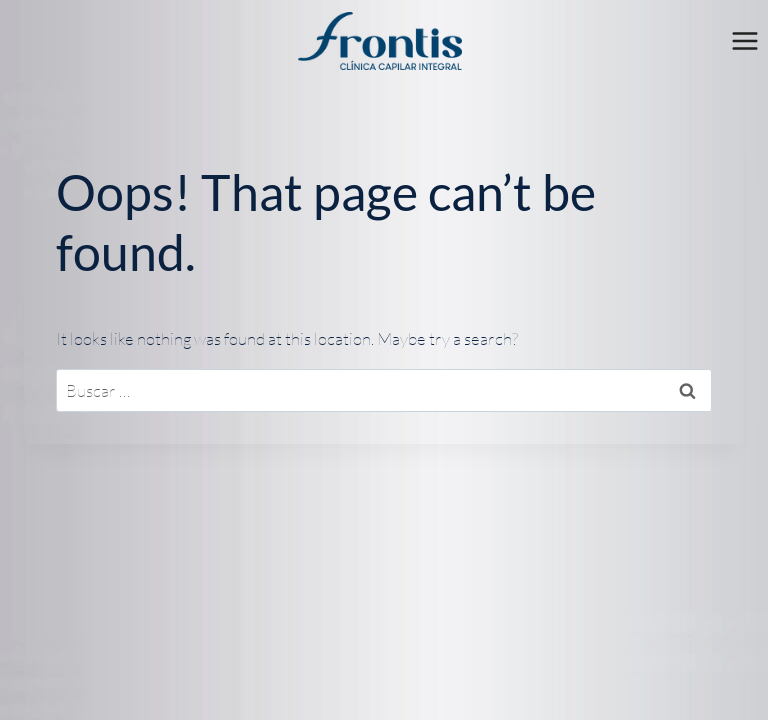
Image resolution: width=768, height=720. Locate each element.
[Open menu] (744, 41)
